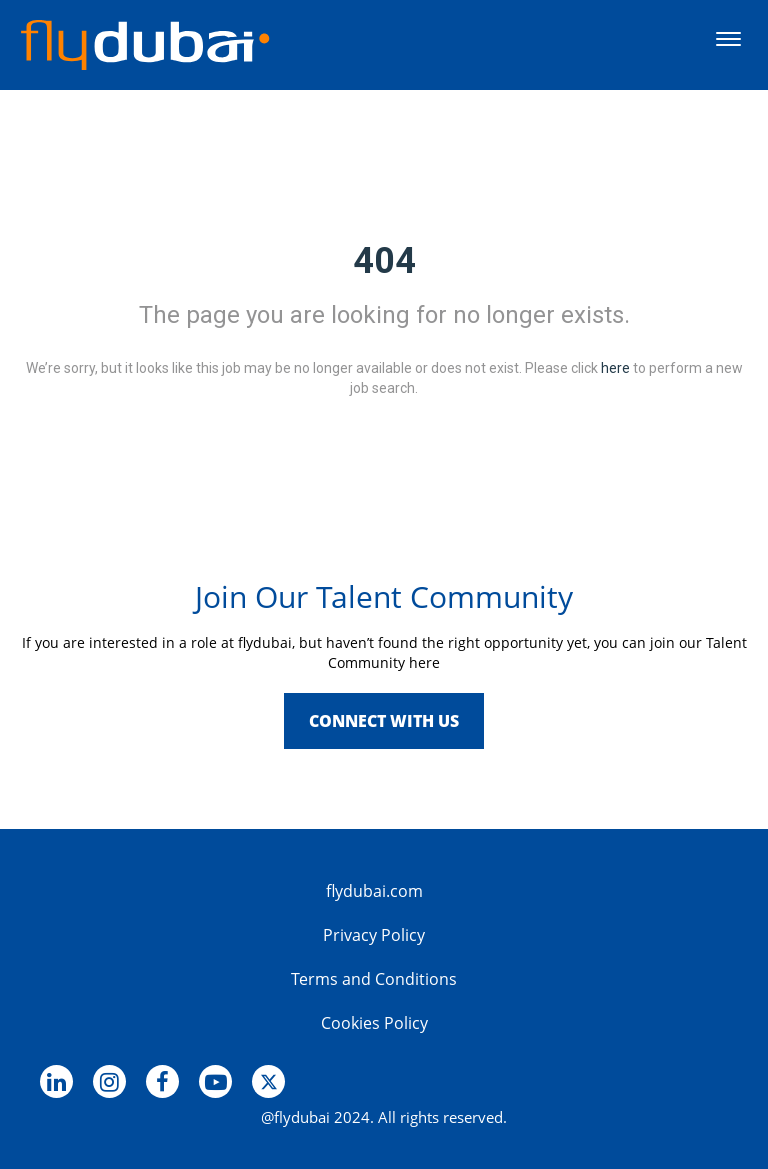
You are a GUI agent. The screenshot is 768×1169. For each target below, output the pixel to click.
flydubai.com (374, 891)
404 (384, 261)
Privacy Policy (374, 935)
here (615, 368)
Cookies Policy (374, 1023)
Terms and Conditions (374, 979)
